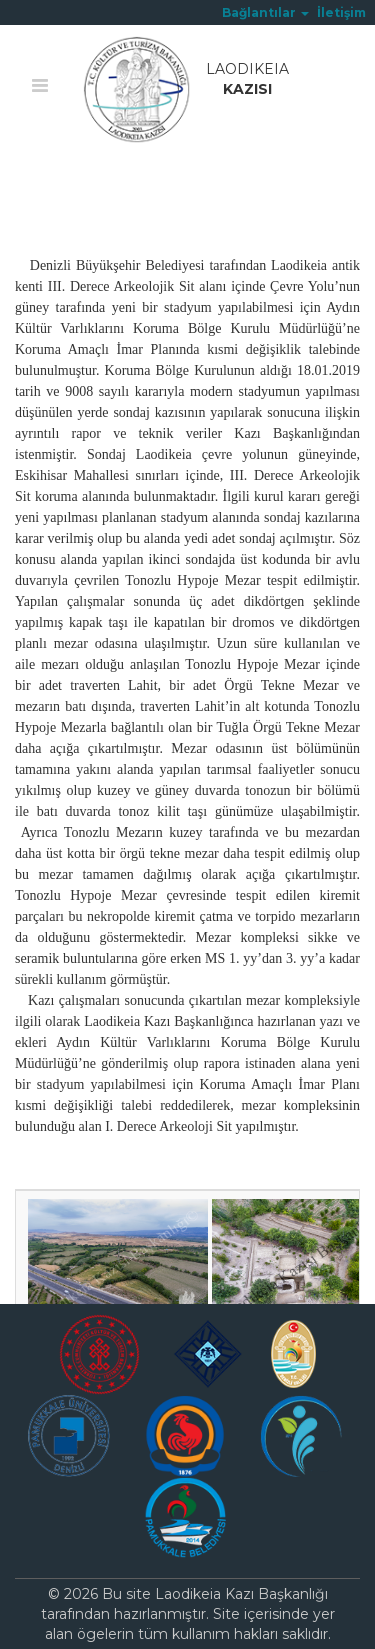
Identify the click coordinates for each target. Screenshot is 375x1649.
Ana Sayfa (50, 187)
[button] (265, 12)
